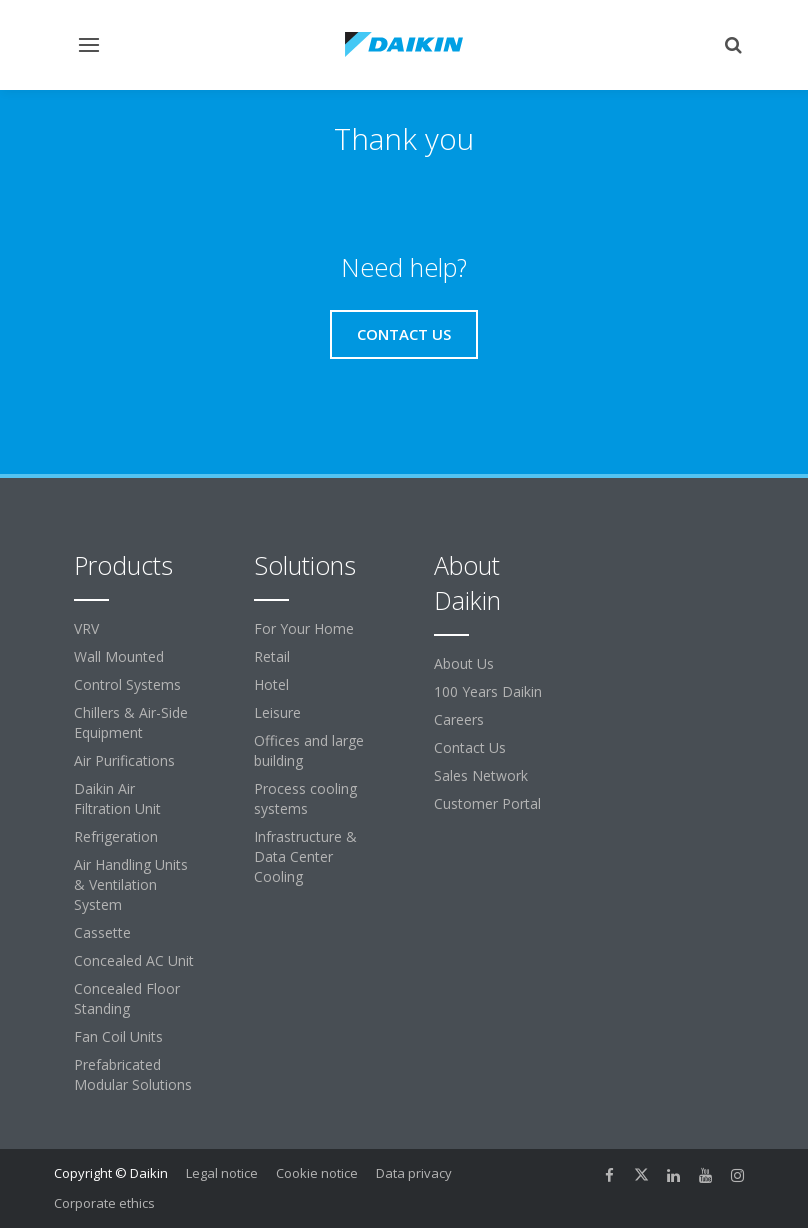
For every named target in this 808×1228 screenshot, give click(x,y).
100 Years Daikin (488, 691)
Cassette (102, 932)
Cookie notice (317, 1173)
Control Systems (127, 684)
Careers (459, 719)
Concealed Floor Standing (127, 998)
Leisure (277, 712)
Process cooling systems (305, 798)
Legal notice (222, 1173)
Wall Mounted (119, 656)
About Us (464, 663)
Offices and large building (309, 750)
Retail (272, 656)
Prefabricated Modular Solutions (133, 1074)
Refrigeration (116, 836)
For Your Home (304, 628)
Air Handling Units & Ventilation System (131, 884)
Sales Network (481, 775)
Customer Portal (487, 803)
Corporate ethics (104, 1203)
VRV (86, 628)
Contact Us (470, 747)
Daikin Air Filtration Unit (117, 798)
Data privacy (414, 1173)
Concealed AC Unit (134, 960)
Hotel (271, 684)
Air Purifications (124, 760)
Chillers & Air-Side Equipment (131, 722)
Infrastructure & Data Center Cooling (305, 856)
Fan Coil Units (118, 1036)
